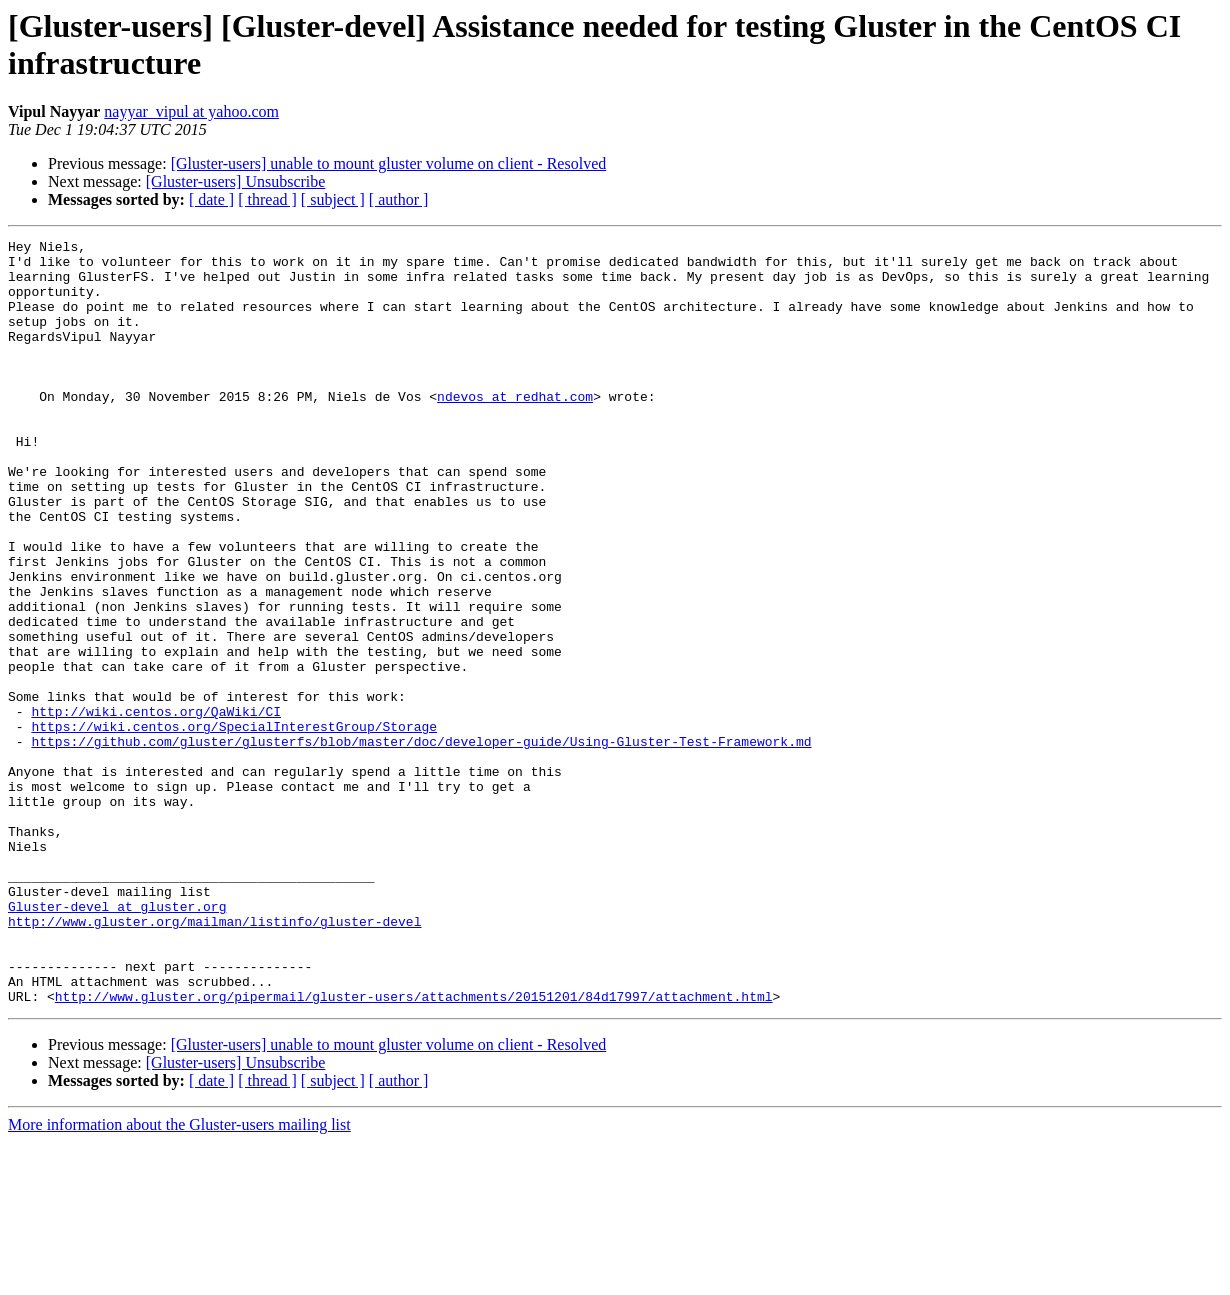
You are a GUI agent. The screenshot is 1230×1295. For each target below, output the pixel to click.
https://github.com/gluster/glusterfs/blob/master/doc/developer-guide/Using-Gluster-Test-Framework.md (421, 843)
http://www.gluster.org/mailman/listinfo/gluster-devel (214, 1059)
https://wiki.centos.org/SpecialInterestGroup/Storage (234, 825)
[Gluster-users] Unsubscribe (236, 181)
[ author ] (399, 199)
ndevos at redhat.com (515, 429)
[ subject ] (333, 199)
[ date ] (211, 199)
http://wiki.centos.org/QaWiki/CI (156, 807)
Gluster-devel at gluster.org (117, 1041)
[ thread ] (267, 199)
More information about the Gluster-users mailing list (179, 1277)
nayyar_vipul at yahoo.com (191, 111)
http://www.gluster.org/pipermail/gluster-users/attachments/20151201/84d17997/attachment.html (414, 1149)
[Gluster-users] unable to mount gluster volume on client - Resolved (389, 163)
